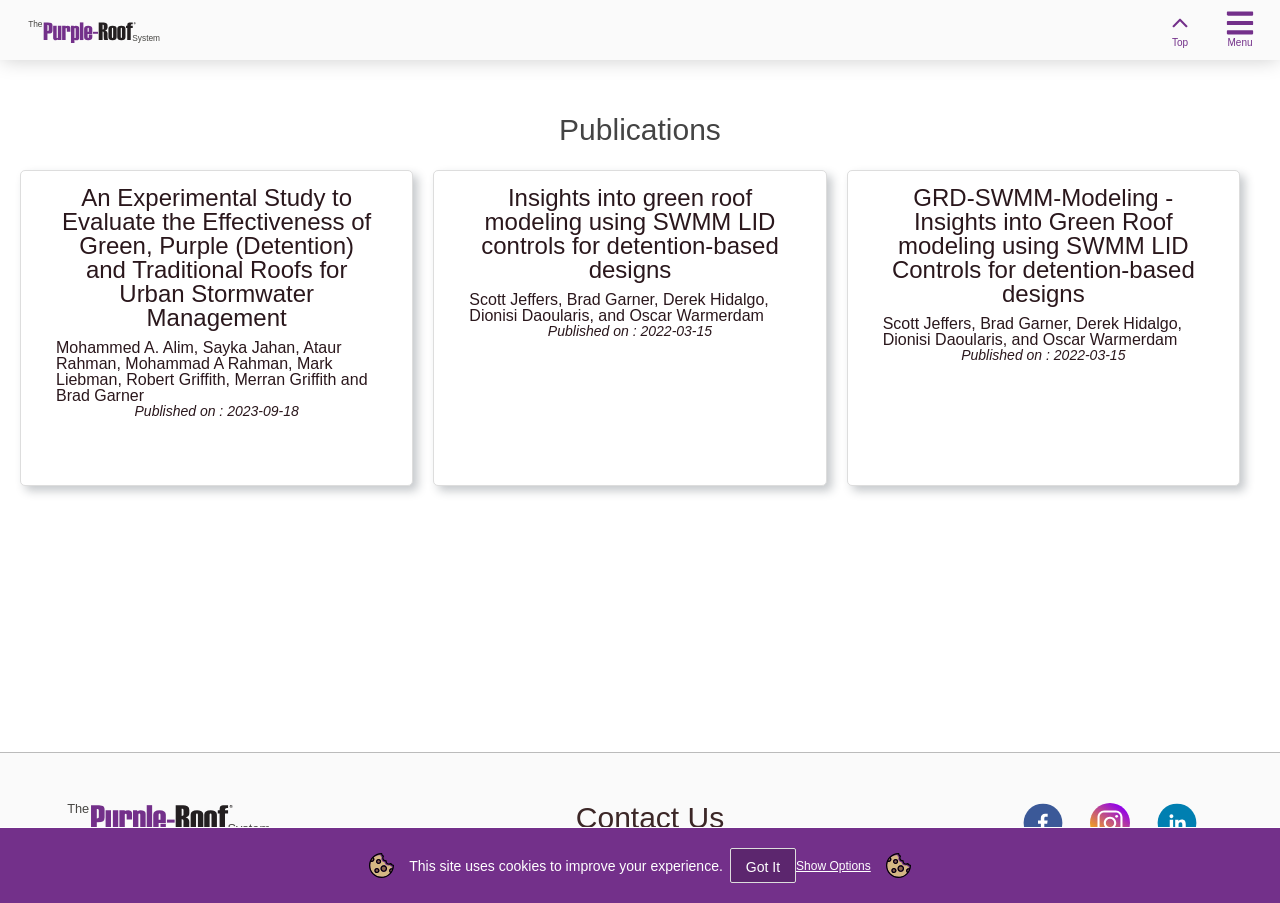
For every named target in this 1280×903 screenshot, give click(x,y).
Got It (763, 867)
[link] (95, 30)
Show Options (833, 866)
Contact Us (650, 817)
